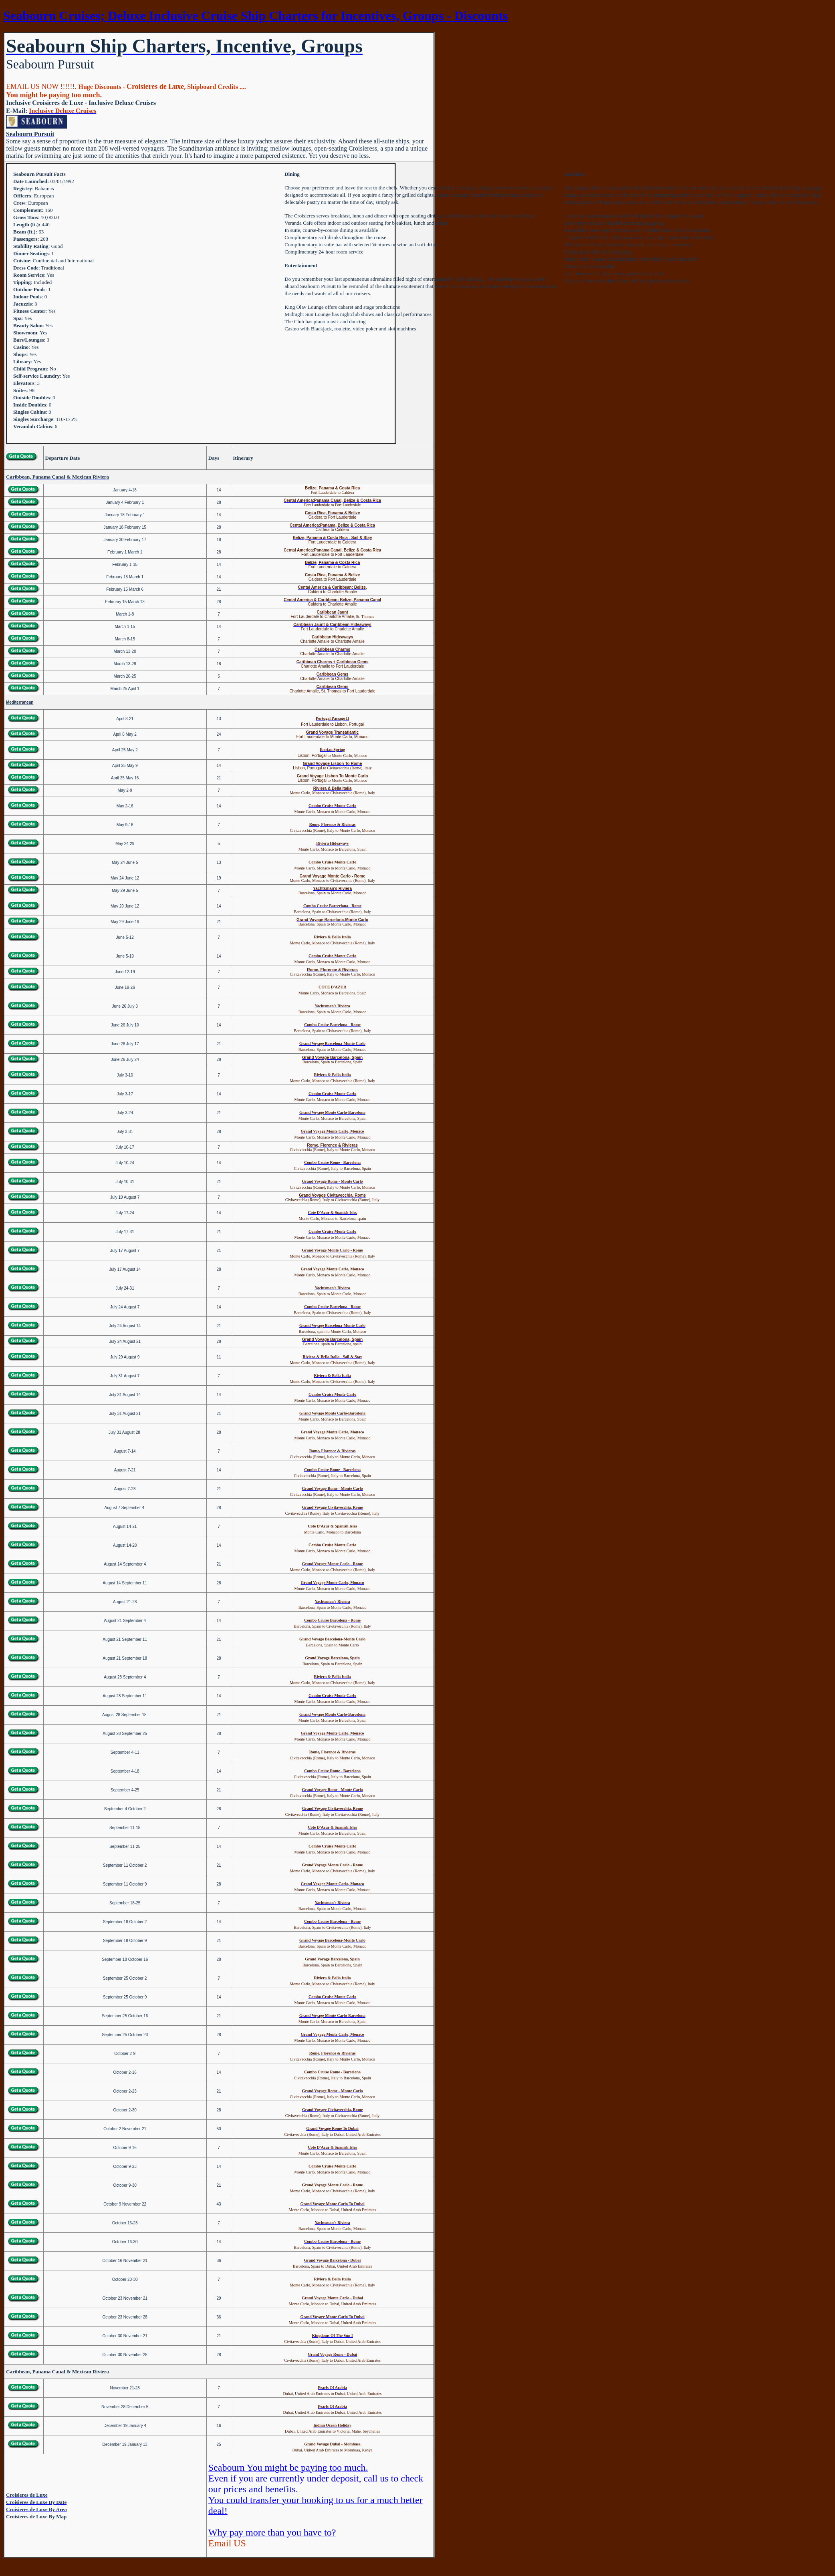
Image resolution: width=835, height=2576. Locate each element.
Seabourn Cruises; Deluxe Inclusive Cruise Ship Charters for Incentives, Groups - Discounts (255, 15)
